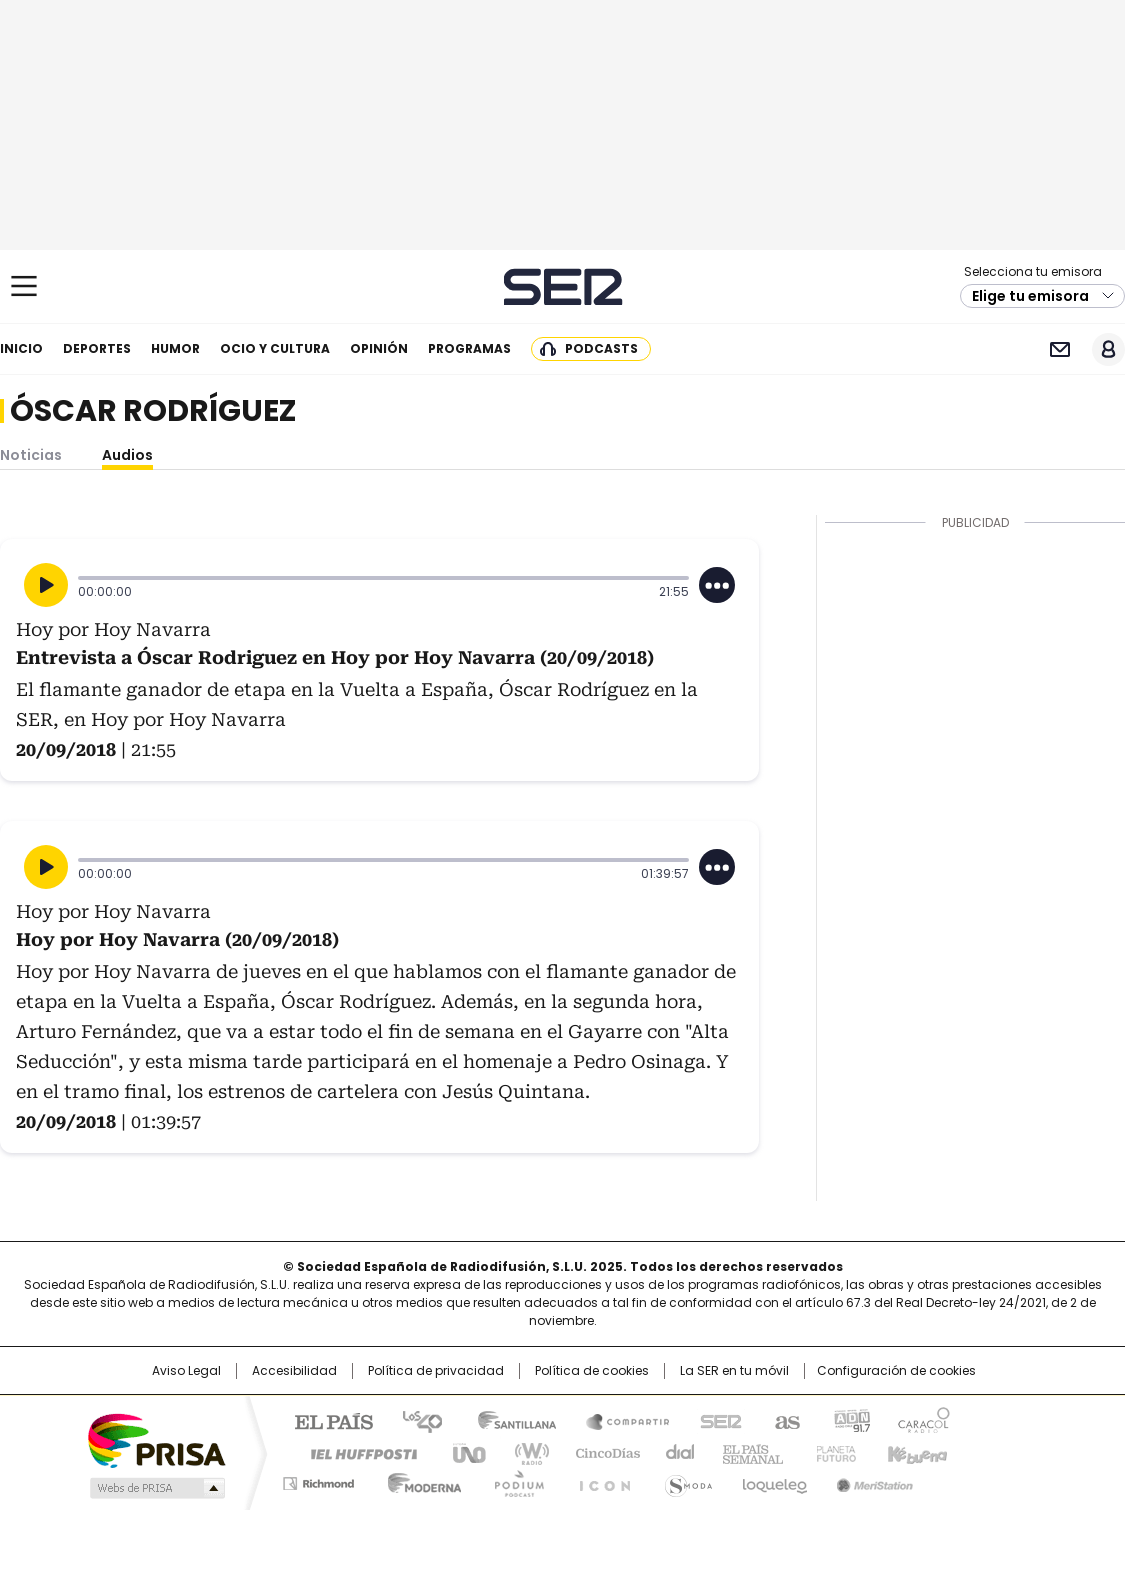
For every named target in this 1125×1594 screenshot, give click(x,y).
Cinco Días (601, 1452)
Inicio (21, 348)
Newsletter (1059, 349)
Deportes (97, 348)
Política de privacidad (436, 1371)
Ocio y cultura (275, 348)
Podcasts (601, 348)
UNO (462, 1452)
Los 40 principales (414, 1420)
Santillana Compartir (619, 1420)
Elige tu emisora (1030, 296)
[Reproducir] (46, 585)
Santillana (508, 1420)
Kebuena (915, 1452)
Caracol (923, 1420)
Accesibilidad (294, 1371)
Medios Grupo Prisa (155, 1488)
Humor (175, 348)
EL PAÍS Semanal (747, 1452)
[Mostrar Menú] (24, 286)
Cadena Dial (675, 1452)
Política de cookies (592, 1371)
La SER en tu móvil (734, 1371)
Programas (469, 348)
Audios (127, 455)
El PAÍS (326, 1420)
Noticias (31, 455)
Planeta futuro (831, 1452)
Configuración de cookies (896, 1371)
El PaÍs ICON (599, 1480)
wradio (523, 1452)
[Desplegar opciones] (717, 585)
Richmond (318, 1480)
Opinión (379, 348)
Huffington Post (356, 1452)
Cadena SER (562, 286)
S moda (685, 1480)
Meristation (872, 1480)
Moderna (419, 1480)
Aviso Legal (186, 1371)
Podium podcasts (513, 1480)
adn (849, 1420)
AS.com (783, 1420)
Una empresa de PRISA (156, 1439)
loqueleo (773, 1480)
